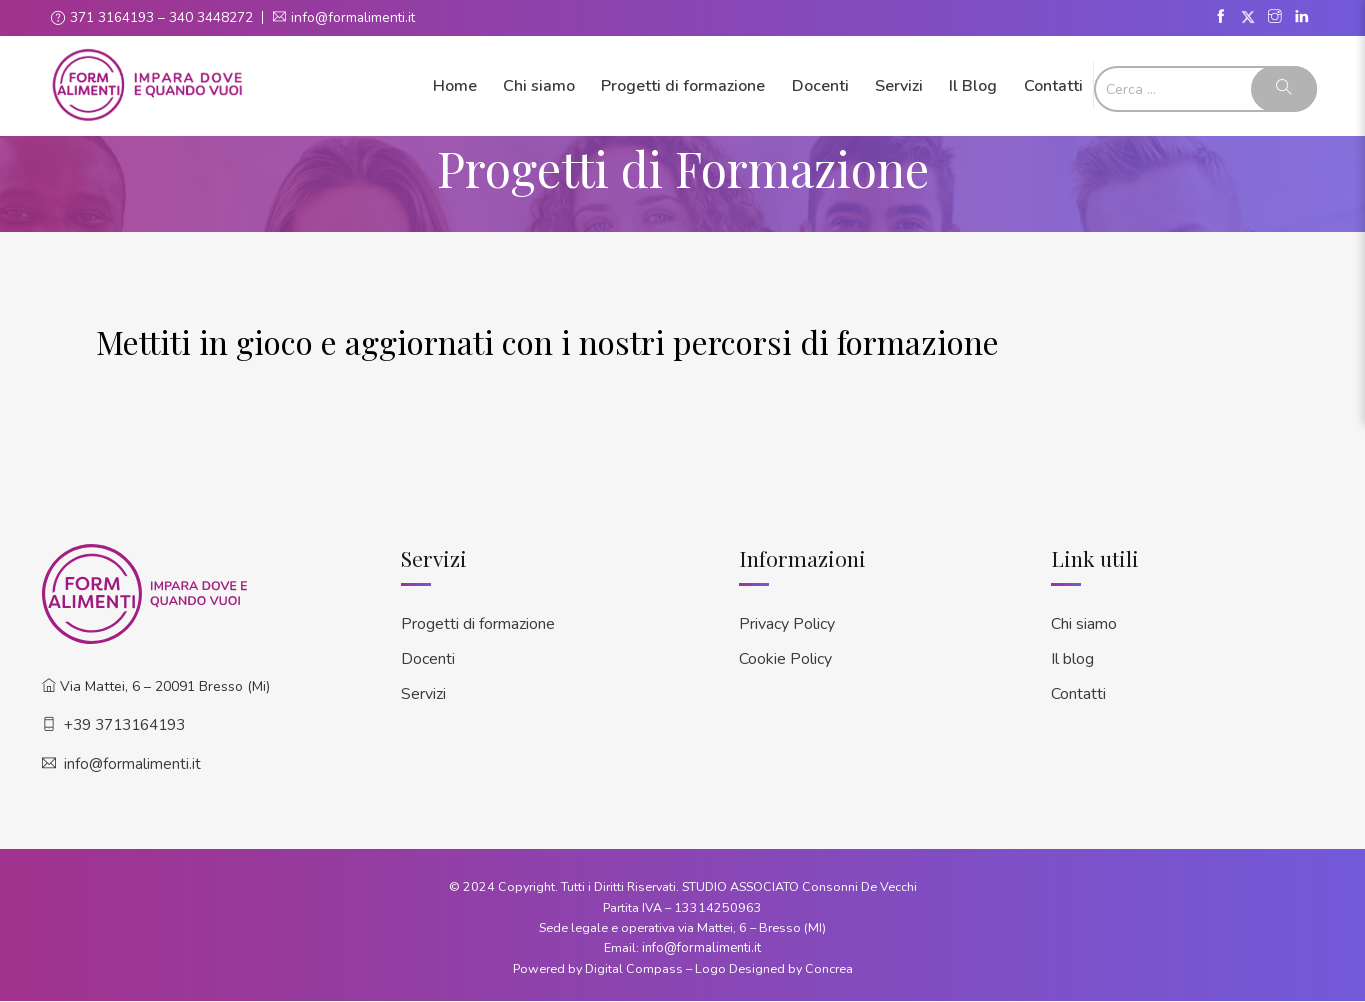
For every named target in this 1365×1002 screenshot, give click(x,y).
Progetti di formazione (683, 85)
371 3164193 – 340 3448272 (161, 17)
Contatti (1053, 85)
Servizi (899, 85)
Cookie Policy (785, 655)
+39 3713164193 (124, 723)
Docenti (820, 85)
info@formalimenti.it (355, 17)
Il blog (1072, 655)
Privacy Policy (787, 621)
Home (455, 85)
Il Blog (973, 85)
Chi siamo (539, 85)
